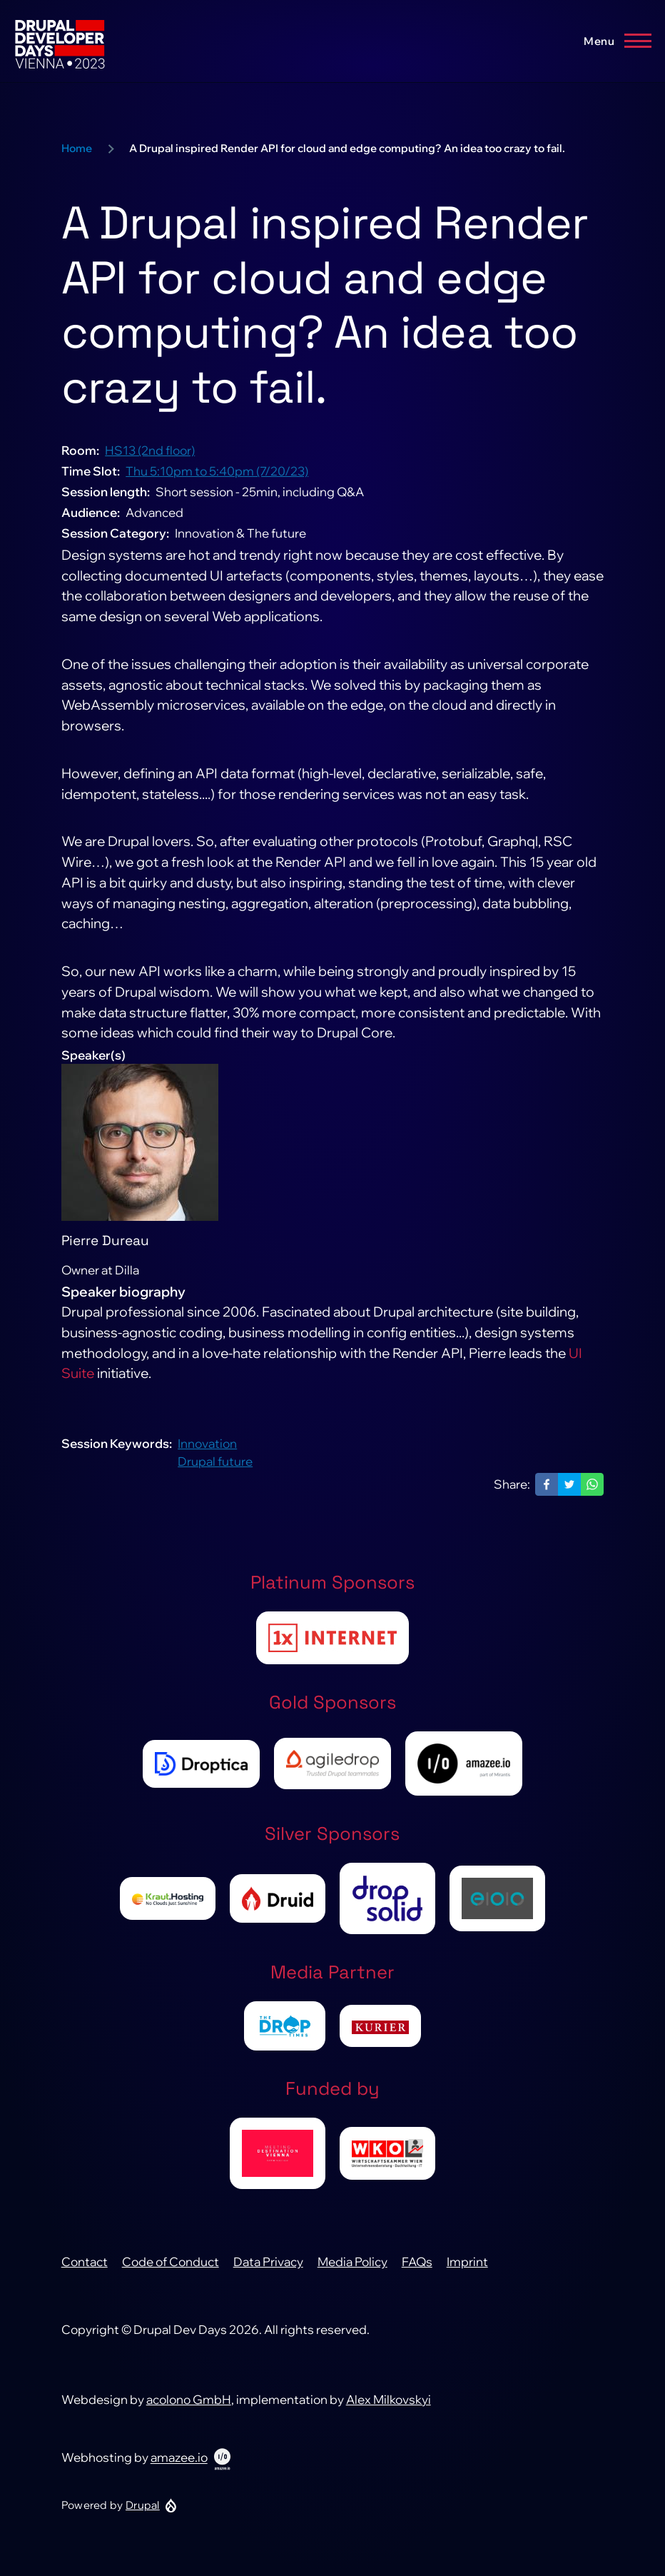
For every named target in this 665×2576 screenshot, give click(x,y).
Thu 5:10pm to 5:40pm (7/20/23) (217, 480)
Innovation (207, 1451)
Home (76, 156)
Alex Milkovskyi (388, 2407)
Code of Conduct (170, 2270)
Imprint (467, 2270)
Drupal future (215, 1470)
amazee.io (179, 2466)
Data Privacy (268, 2270)
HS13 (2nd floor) (150, 459)
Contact (84, 2270)
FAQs (417, 2270)
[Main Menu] (613, 40)
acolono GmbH (188, 2407)
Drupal (143, 2513)
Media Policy (352, 2270)
